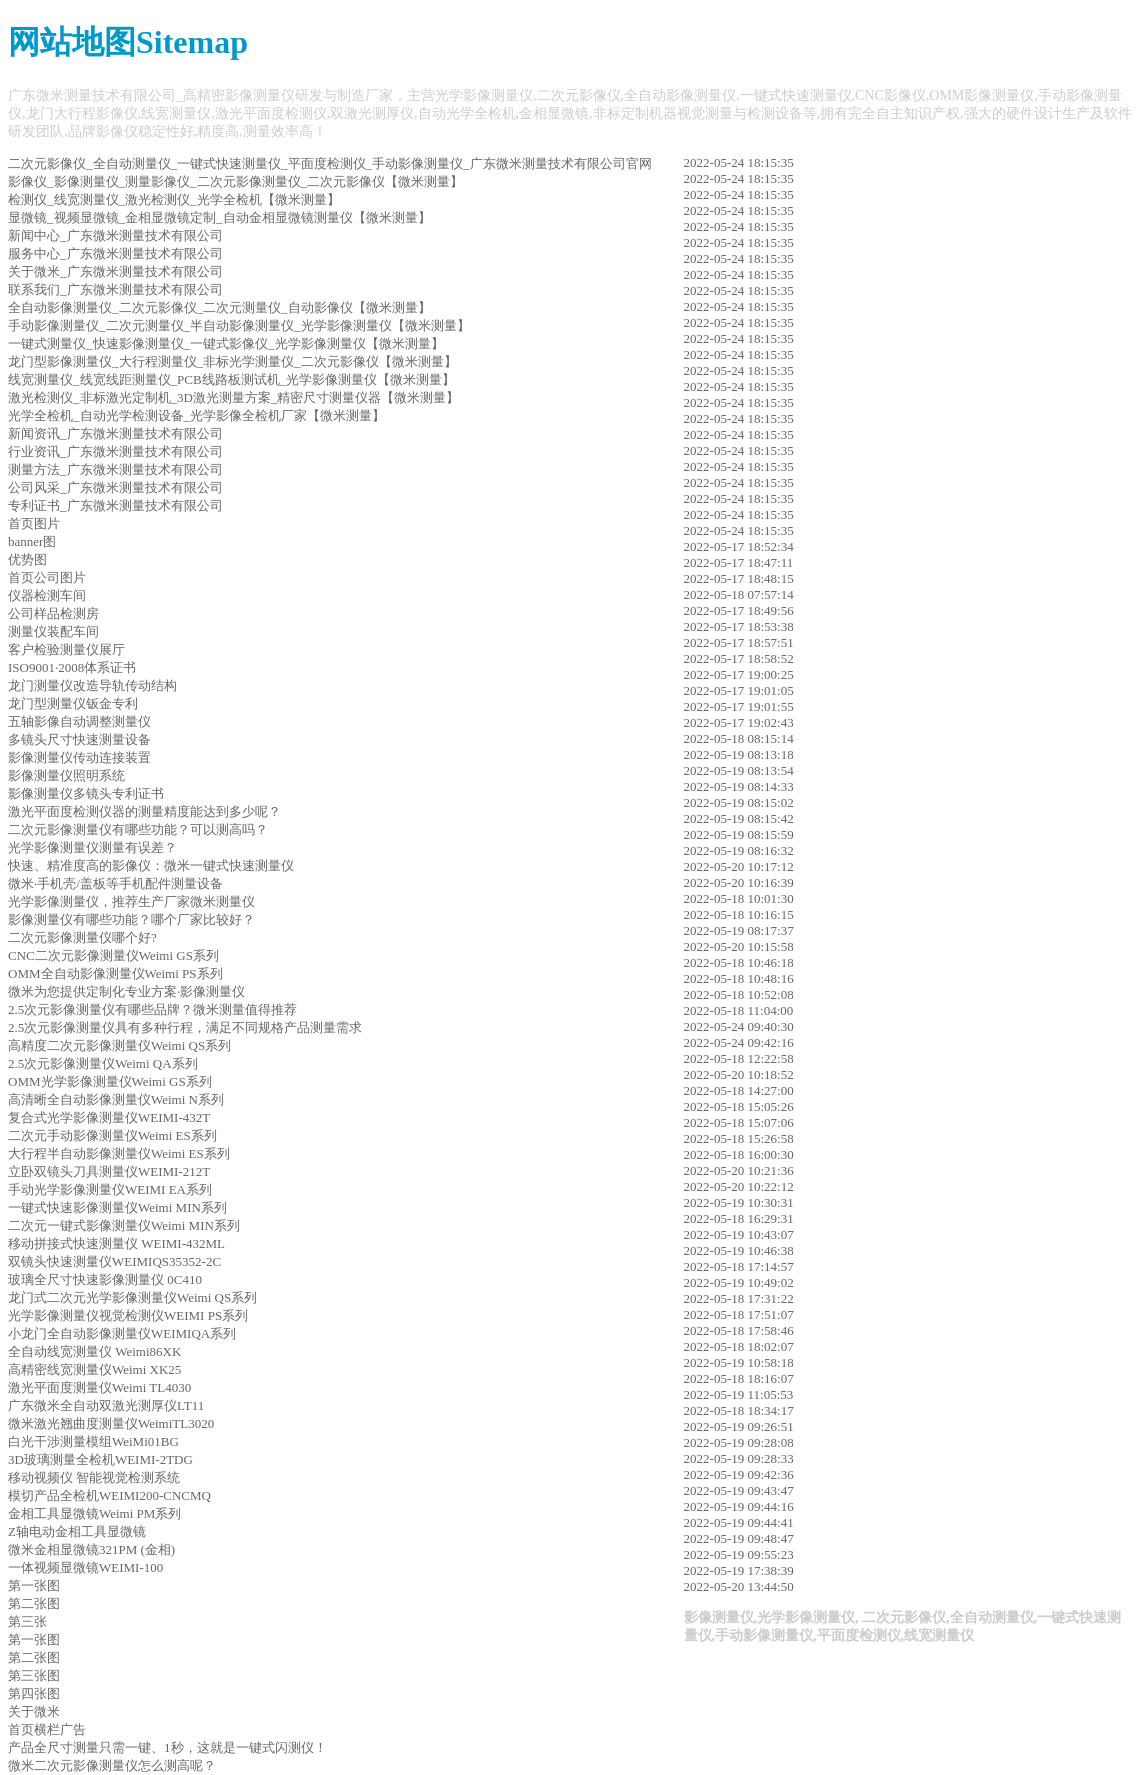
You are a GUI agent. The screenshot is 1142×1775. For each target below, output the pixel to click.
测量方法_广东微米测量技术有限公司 (115, 469)
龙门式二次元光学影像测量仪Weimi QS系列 (132, 1297)
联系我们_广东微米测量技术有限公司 (115, 289)
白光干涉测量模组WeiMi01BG (93, 1441)
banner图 (32, 541)
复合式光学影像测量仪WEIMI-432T (109, 1117)
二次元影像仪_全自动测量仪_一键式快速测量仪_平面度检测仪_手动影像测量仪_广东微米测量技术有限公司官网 (330, 163)
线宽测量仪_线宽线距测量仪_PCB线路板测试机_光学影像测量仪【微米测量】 (231, 379)
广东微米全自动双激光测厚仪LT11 (106, 1405)
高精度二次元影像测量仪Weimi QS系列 (119, 1045)
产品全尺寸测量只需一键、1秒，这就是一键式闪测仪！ (167, 1747)
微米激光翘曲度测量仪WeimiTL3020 (111, 1423)
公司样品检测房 (53, 613)
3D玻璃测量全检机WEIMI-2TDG (100, 1459)
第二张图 (34, 1603)
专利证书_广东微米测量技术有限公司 (115, 505)
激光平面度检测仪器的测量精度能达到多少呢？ (144, 811)
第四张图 (34, 1693)
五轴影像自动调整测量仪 (79, 721)
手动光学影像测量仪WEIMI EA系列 (110, 1189)
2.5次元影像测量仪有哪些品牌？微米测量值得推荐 (152, 1009)
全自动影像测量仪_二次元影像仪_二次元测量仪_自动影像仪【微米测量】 (219, 307)
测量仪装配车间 (53, 631)
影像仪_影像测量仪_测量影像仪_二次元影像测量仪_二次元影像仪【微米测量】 (235, 181)
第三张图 (34, 1675)
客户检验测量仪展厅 (66, 649)
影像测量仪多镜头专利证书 (86, 793)
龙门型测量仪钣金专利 (73, 703)
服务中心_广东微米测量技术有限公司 (115, 253)
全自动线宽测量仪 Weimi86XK (94, 1351)
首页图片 (34, 523)
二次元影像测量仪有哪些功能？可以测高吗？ (138, 829)
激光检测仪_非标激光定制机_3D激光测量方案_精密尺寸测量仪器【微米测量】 (233, 397)
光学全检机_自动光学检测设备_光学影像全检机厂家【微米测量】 (196, 415)
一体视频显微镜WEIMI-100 (85, 1567)
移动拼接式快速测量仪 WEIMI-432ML (116, 1243)
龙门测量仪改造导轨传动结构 (92, 685)
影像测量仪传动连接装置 (79, 757)
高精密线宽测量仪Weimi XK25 (94, 1369)
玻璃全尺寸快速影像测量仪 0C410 (105, 1279)
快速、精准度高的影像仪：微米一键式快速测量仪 (151, 865)
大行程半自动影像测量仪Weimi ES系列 (119, 1153)
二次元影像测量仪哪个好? (82, 937)
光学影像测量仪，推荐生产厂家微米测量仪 (131, 901)
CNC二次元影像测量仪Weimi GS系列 (113, 955)
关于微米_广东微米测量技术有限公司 (115, 271)
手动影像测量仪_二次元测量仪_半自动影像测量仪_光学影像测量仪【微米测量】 (239, 325)
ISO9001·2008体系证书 (72, 667)
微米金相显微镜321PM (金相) (91, 1549)
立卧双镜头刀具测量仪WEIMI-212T (109, 1171)
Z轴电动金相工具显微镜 (77, 1531)
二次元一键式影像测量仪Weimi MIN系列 (124, 1225)
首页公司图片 (47, 577)
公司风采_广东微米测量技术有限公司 (115, 487)
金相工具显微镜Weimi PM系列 (94, 1513)
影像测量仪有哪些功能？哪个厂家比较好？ (131, 919)
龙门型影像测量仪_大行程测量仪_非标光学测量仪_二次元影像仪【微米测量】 (232, 361)
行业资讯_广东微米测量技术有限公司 (115, 451)
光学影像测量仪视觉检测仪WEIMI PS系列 (128, 1315)
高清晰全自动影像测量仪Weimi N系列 (116, 1099)
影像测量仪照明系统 (66, 775)
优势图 (27, 559)
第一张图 (34, 1585)
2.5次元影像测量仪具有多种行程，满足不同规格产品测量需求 (185, 1027)
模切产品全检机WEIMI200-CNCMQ (109, 1495)
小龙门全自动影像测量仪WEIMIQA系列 (122, 1333)
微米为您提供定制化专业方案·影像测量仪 (126, 991)
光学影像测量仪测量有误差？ (92, 847)
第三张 (27, 1621)
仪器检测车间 (47, 595)
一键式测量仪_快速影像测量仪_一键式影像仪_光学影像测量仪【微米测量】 (226, 343)
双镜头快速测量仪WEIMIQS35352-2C (114, 1261)
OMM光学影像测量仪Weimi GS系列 (110, 1081)
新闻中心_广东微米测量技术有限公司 (115, 235)
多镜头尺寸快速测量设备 (79, 739)
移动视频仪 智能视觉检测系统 (94, 1477)
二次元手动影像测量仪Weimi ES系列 (112, 1135)
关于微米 (34, 1711)
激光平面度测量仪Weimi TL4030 (99, 1387)
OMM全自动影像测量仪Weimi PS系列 (115, 973)
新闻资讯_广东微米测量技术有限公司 (115, 433)
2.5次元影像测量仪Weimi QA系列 (103, 1063)
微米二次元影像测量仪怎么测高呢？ (112, 1765)
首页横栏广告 (47, 1729)
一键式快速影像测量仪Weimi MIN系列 (117, 1207)
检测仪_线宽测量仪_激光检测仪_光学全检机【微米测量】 (174, 199)
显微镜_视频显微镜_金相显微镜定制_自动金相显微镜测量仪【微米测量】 (219, 217)
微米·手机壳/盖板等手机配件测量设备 (115, 883)
